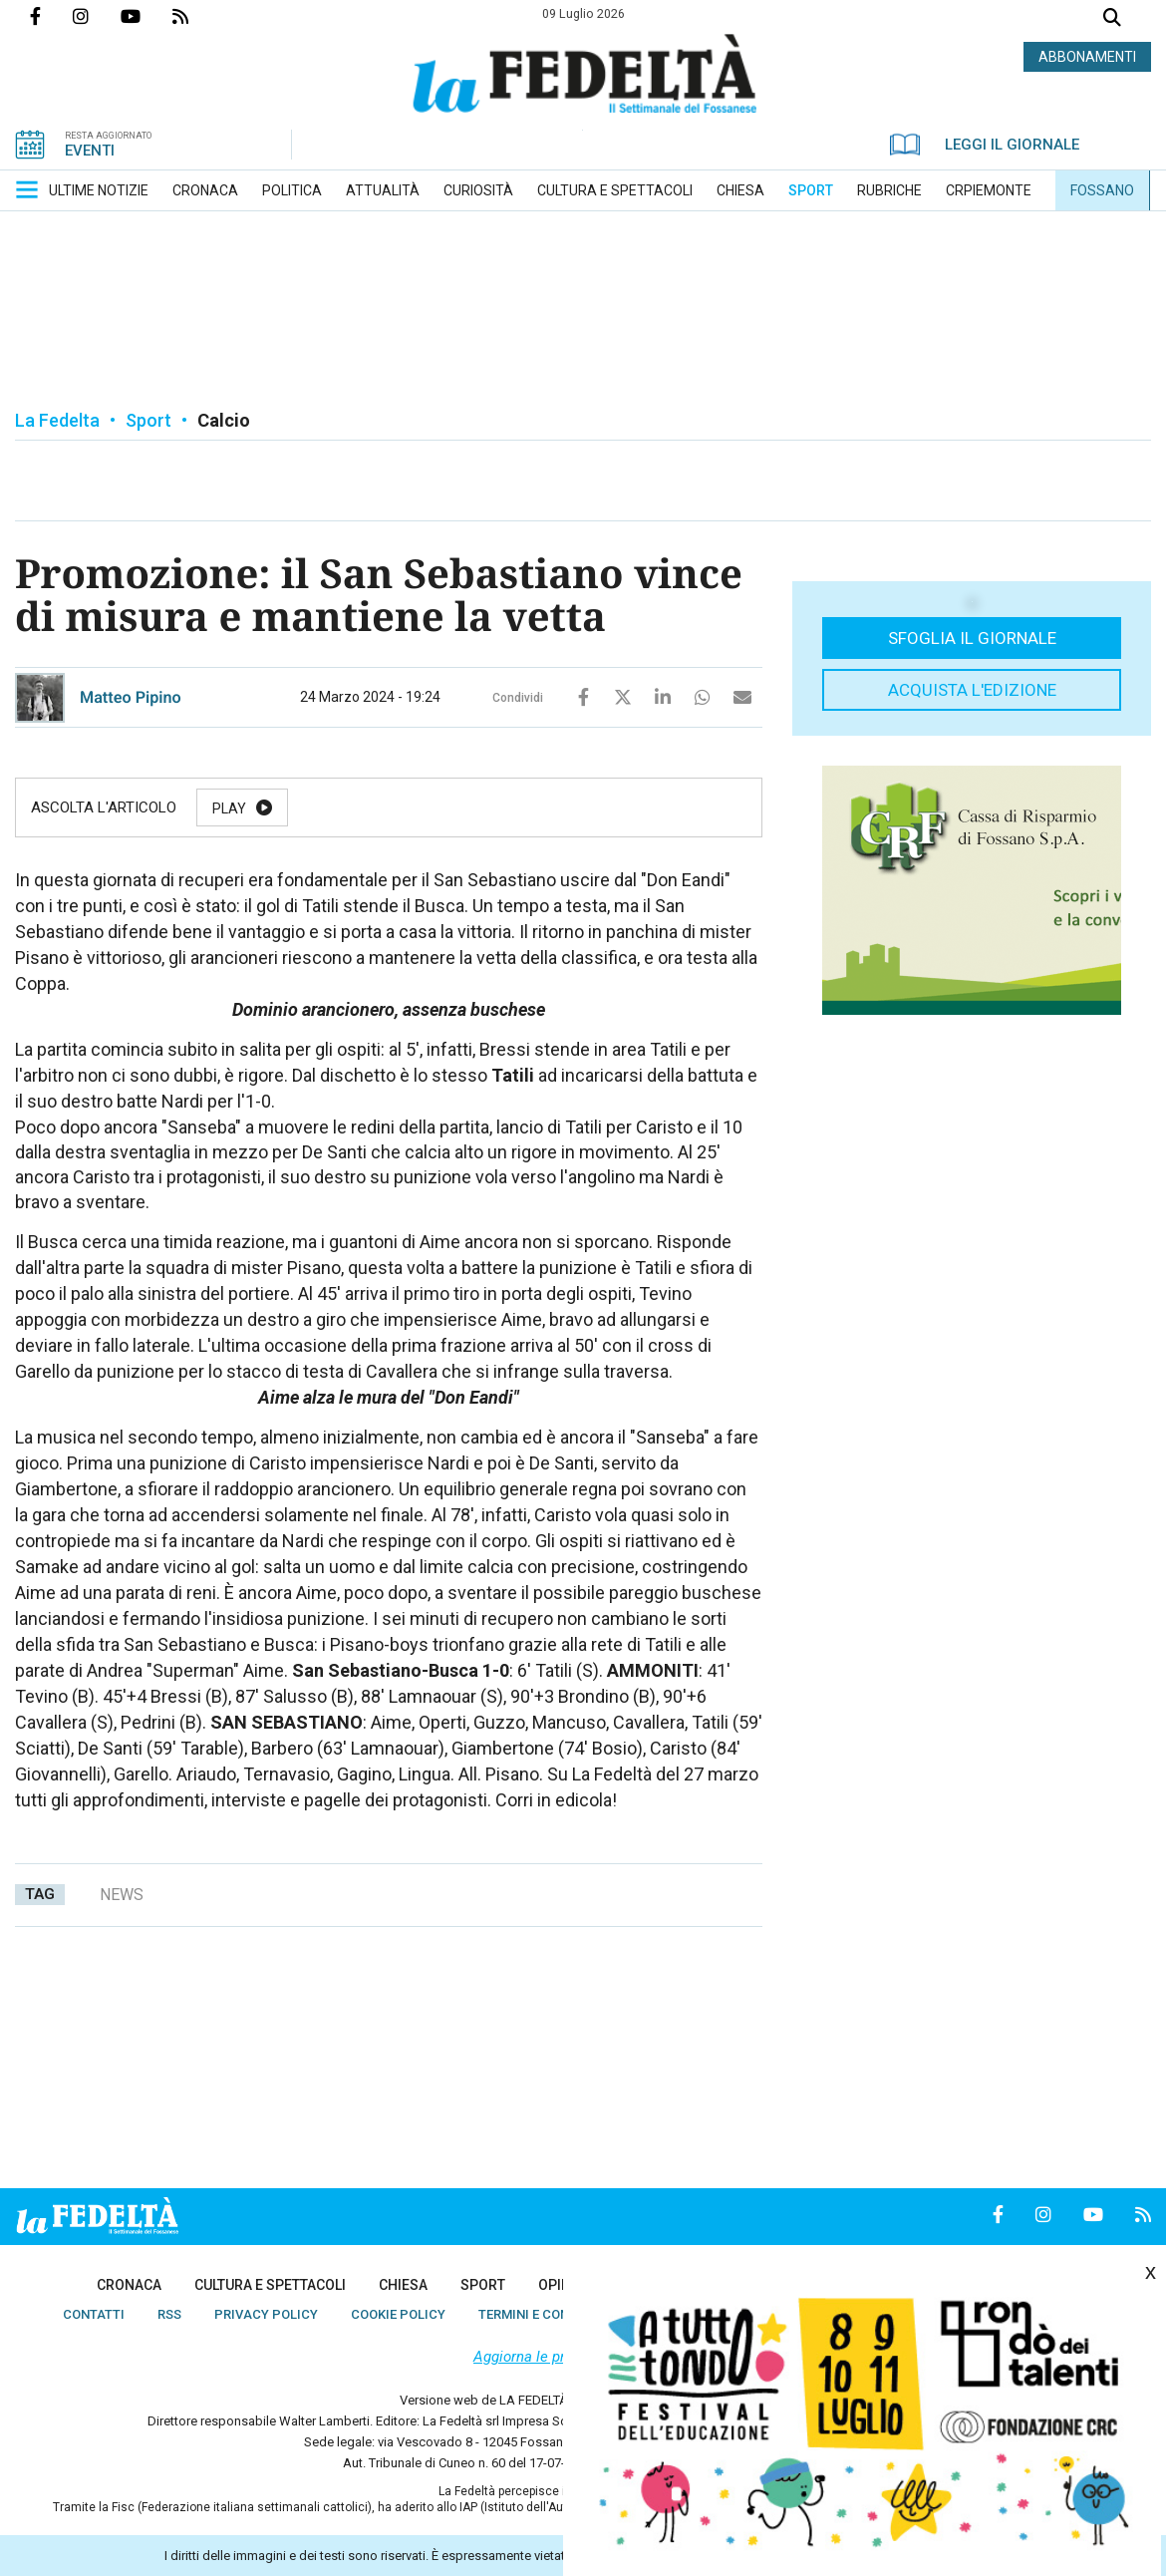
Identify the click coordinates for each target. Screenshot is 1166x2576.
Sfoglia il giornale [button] (972, 638)
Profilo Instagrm (97, 16)
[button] (27, 189)
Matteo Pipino (130, 697)
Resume (453, 808)
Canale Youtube (146, 16)
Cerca (1112, 19)
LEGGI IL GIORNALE (984, 145)
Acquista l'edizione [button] (972, 690)
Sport (148, 420)
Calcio (223, 420)
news (122, 1894)
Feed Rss (196, 16)
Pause (336, 808)
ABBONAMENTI (1087, 57)
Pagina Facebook (51, 16)
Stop (566, 808)
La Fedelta (57, 420)
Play (229, 808)
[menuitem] (98, 190)
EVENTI (90, 151)
